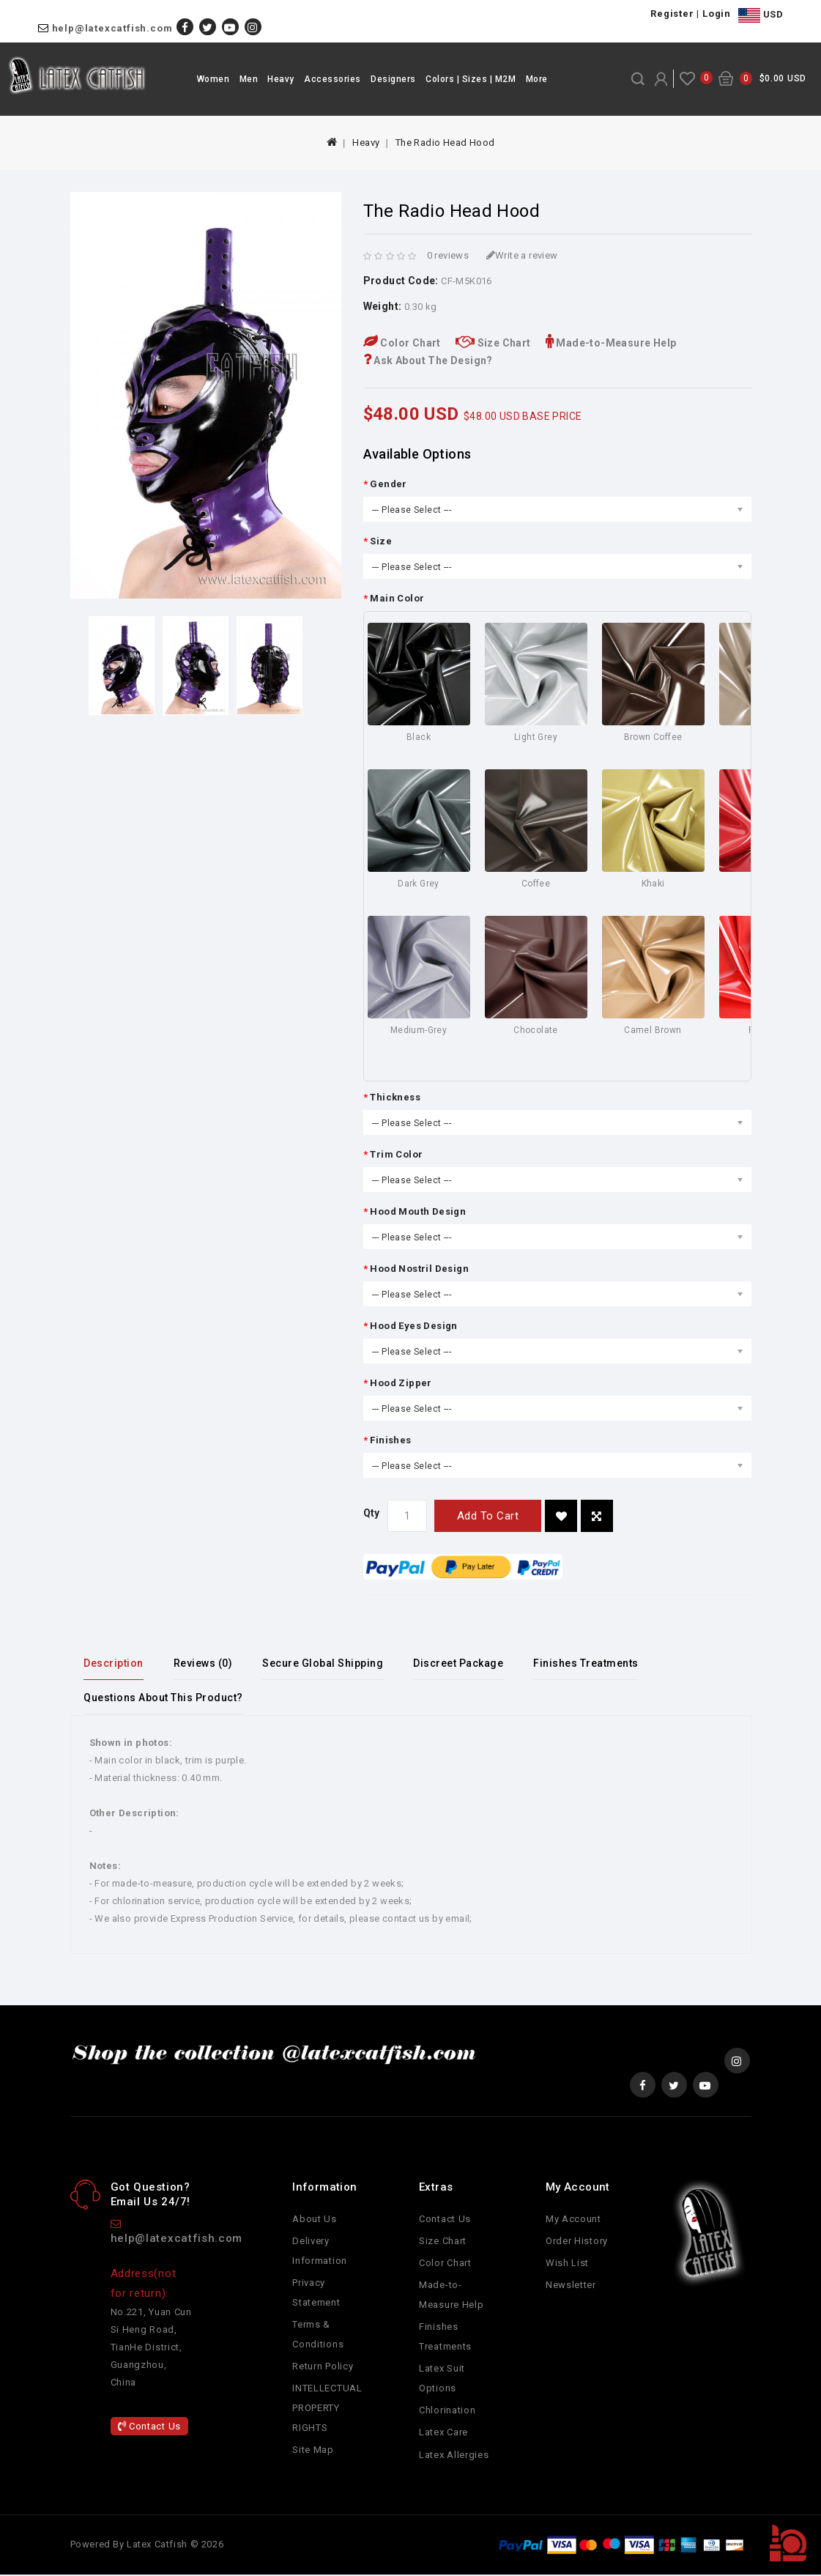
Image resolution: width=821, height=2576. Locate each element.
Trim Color (396, 1154)
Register (672, 13)
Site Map (313, 2451)
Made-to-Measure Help (611, 343)
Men (249, 79)
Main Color (397, 598)
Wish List (567, 2264)
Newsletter (571, 2286)
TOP (788, 2543)
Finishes (390, 1440)
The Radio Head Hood (445, 142)
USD (760, 15)
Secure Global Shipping (327, 1663)
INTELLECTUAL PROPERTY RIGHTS (327, 2410)
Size (381, 541)
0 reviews (448, 255)
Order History (577, 2242)
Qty (371, 1513)
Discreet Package (465, 1663)
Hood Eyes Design (413, 1325)
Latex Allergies (454, 2456)
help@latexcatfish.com (112, 28)
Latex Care (443, 2434)
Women (213, 79)
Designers (393, 79)
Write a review (522, 255)
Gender (388, 483)
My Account (573, 2220)
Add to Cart (488, 1515)
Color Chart (402, 343)
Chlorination (447, 2412)
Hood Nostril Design (419, 1268)
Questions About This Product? (165, 1698)
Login (716, 13)
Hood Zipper (400, 1382)
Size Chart (493, 343)
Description (115, 1663)
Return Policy (322, 2368)
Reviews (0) (205, 1663)
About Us (314, 2220)
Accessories (332, 79)
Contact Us (149, 2427)
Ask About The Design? (428, 360)
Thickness (395, 1097)
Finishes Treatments (594, 1663)
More (537, 79)
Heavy (280, 79)
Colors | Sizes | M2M (471, 79)
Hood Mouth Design (418, 1211)
